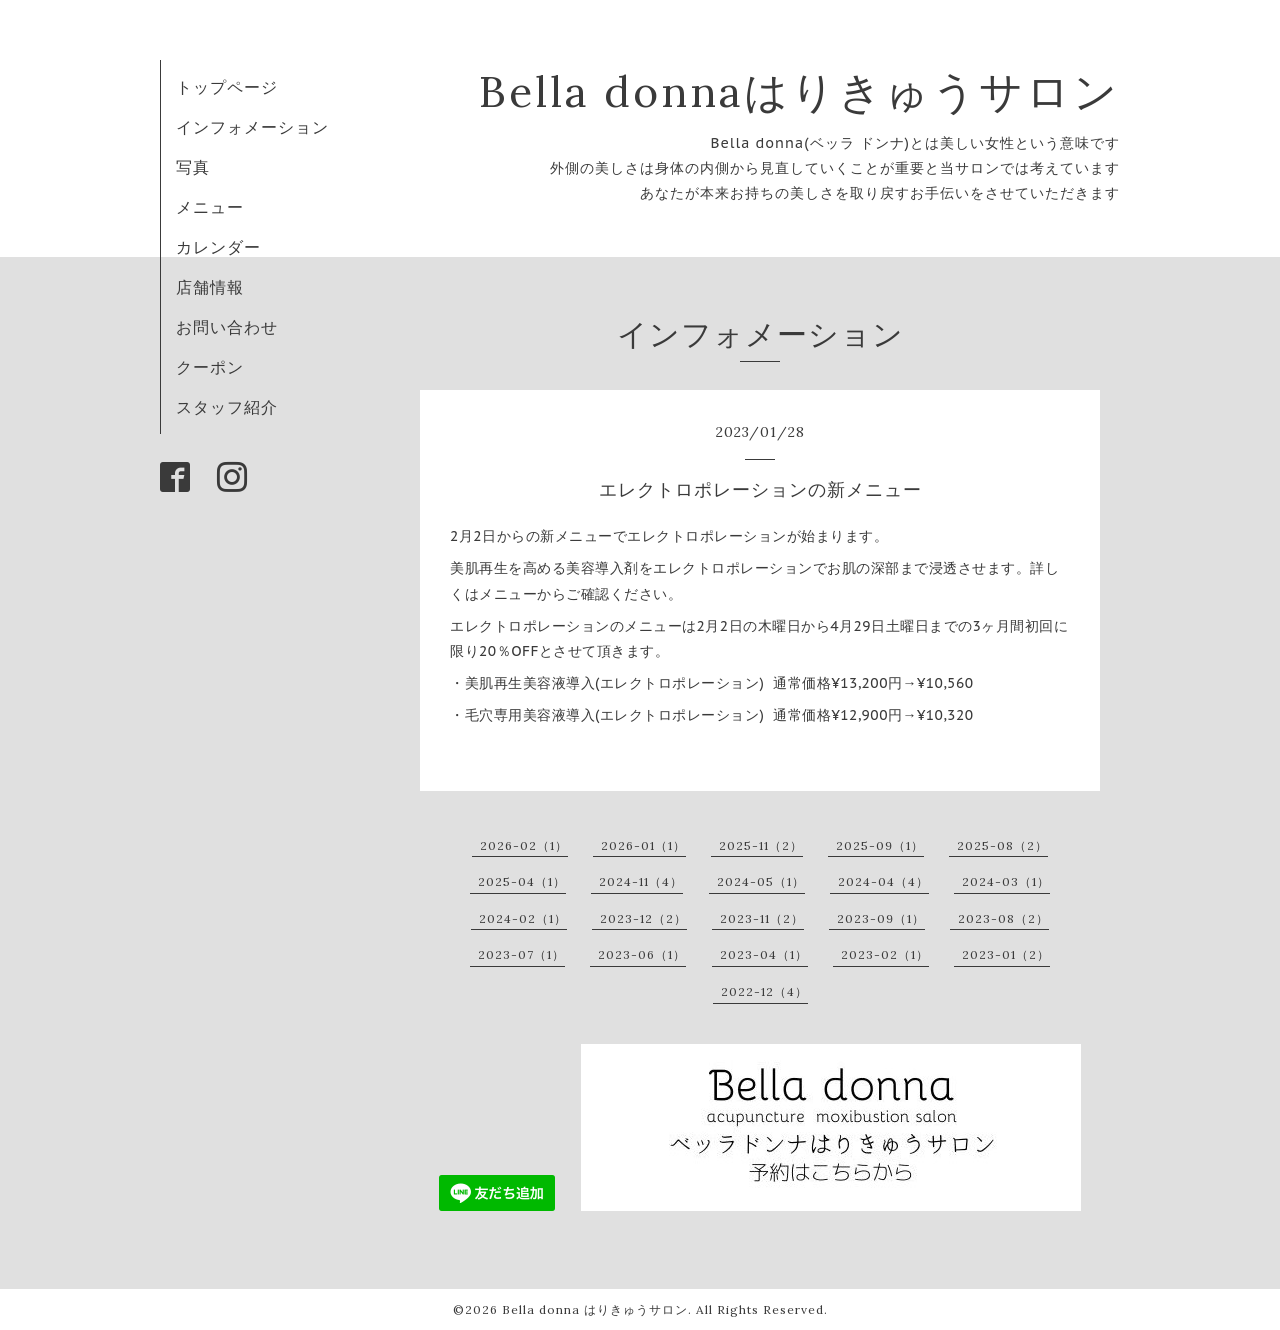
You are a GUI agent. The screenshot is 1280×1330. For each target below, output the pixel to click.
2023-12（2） (643, 918)
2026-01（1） (643, 845)
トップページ (227, 87)
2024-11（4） (641, 881)
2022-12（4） (764, 991)
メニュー (210, 207)
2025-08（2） (1002, 845)
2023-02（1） (885, 954)
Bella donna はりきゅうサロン (595, 1309)
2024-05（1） (761, 881)
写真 (193, 167)
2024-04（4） (883, 881)
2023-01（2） (1006, 954)
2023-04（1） (764, 954)
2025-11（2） (761, 845)
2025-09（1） (880, 845)
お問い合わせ (227, 327)
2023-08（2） (1003, 918)
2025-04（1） (522, 881)
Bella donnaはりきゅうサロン (799, 91)
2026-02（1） (524, 845)
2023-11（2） (762, 918)
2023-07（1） (521, 954)
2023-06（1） (642, 954)
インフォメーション (252, 127)
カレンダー (218, 247)
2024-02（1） (523, 918)
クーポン (210, 367)
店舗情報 (210, 287)
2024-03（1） (1006, 881)
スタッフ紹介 (227, 407)
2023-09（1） (881, 918)
